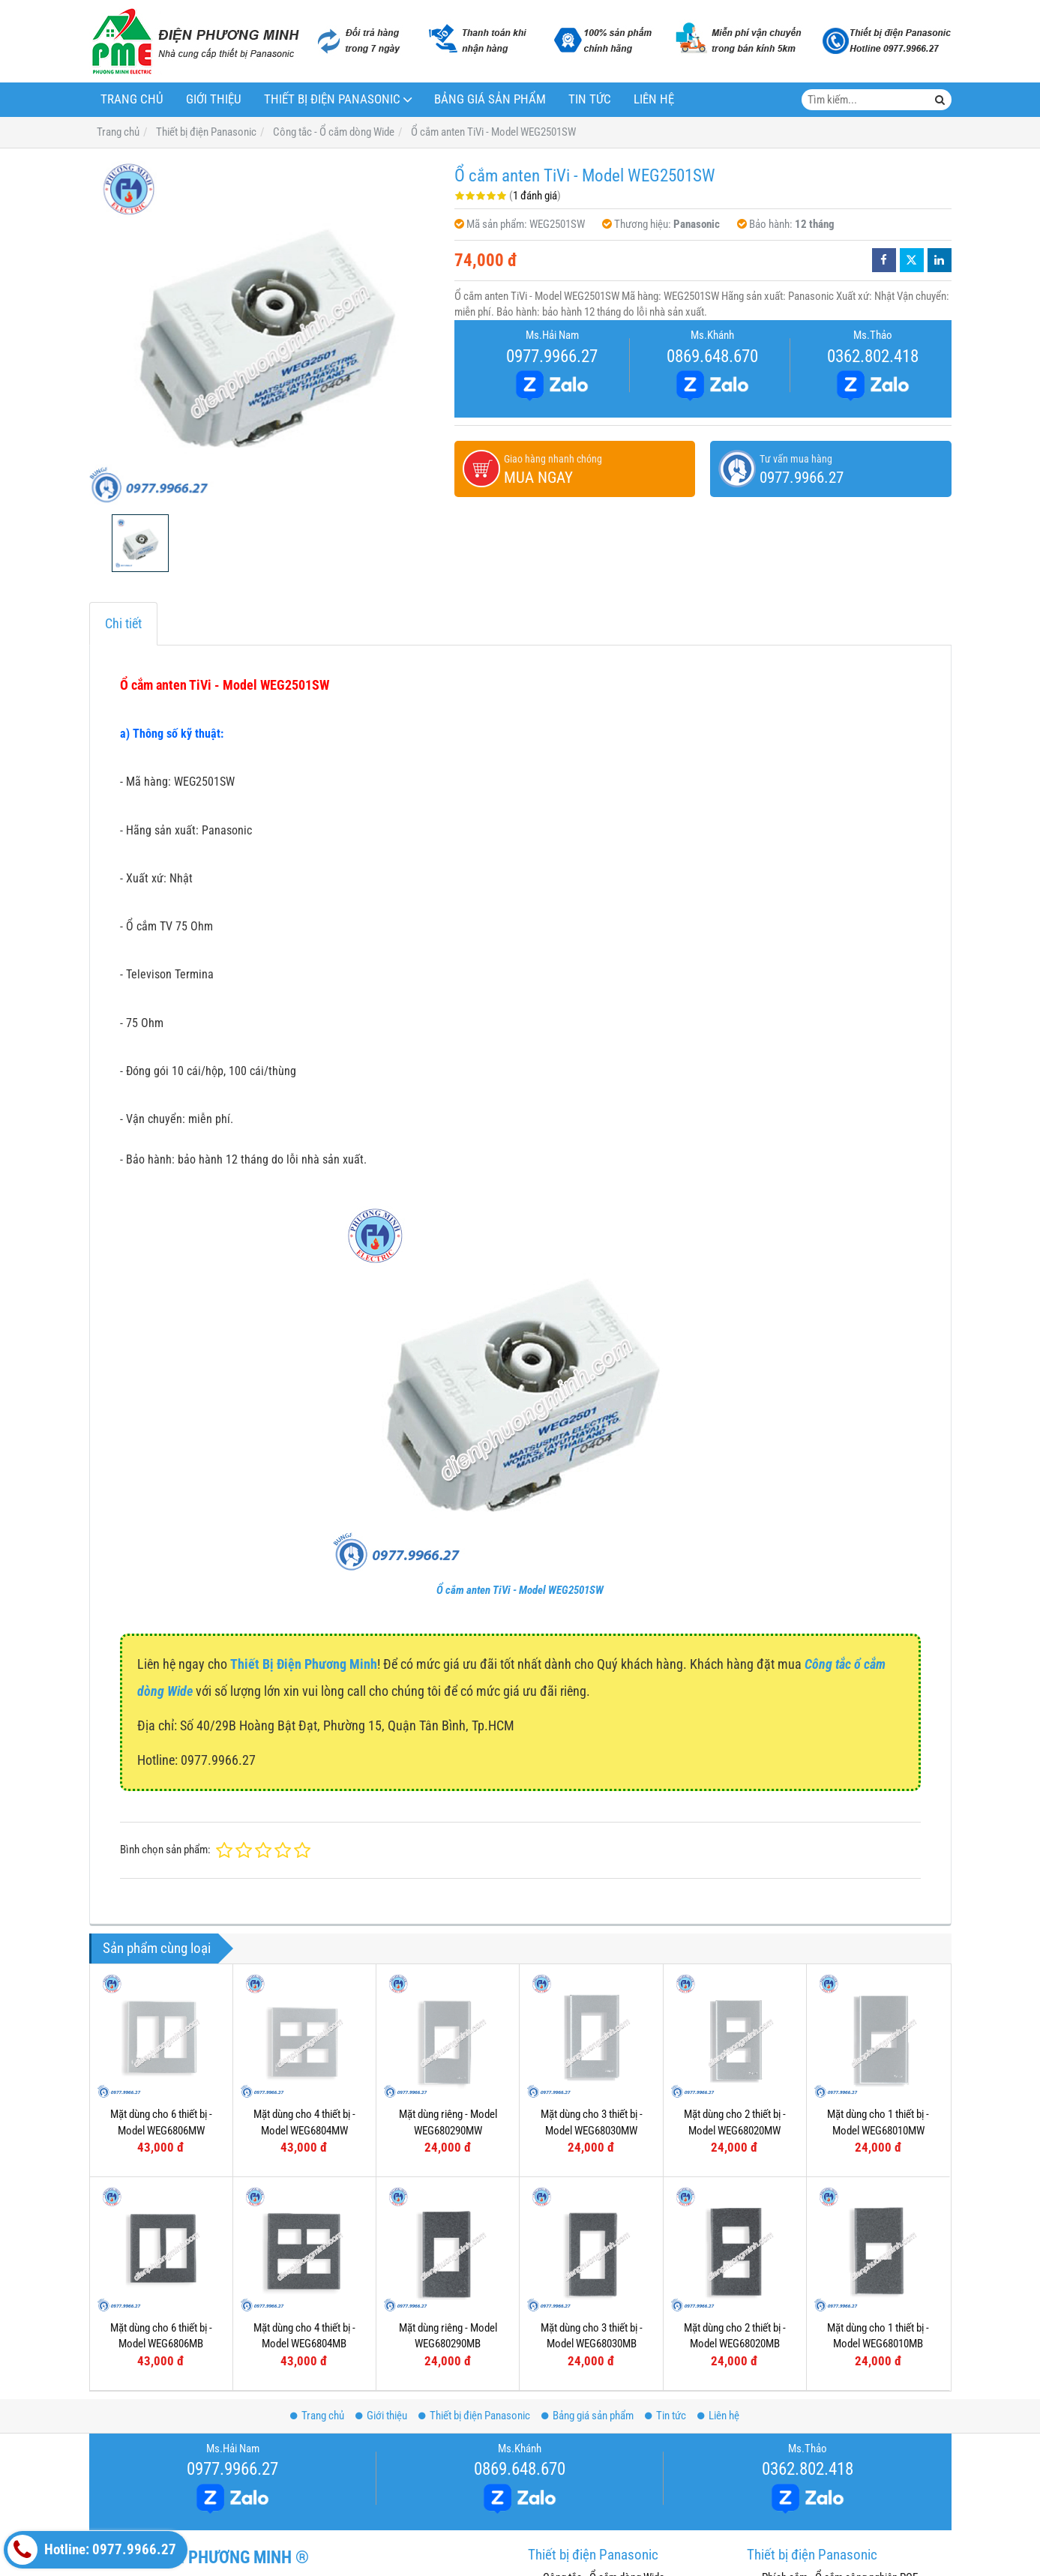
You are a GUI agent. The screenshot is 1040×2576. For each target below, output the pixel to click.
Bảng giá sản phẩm (490, 99)
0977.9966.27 (552, 356)
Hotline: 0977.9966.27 (91, 2550)
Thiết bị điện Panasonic (332, 99)
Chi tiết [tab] (123, 623)
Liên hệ (654, 99)
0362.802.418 (873, 356)
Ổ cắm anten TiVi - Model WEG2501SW (520, 1590)
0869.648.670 (712, 356)
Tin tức (589, 99)
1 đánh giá (535, 195)
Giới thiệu (213, 99)
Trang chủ (131, 99)
